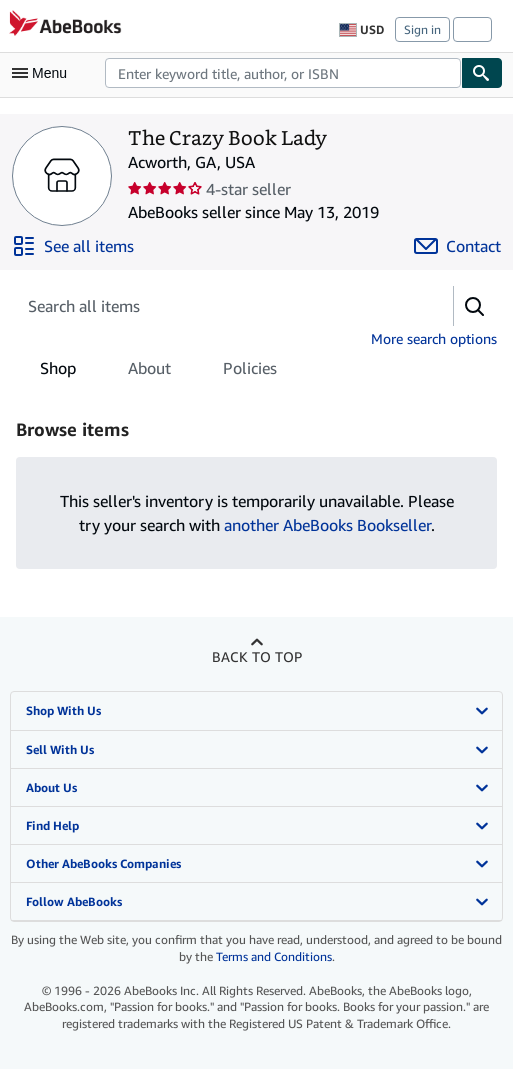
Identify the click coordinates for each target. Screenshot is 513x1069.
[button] (475, 306)
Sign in (422, 29)
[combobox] (283, 73)
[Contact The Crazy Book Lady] (457, 246)
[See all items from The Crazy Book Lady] (73, 246)
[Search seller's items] (214, 306)
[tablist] (158, 368)
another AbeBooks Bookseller (327, 525)
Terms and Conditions (274, 956)
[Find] (482, 73)
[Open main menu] (44, 73)
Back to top (257, 656)
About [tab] (149, 372)
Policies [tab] (250, 372)
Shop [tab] (58, 372)
